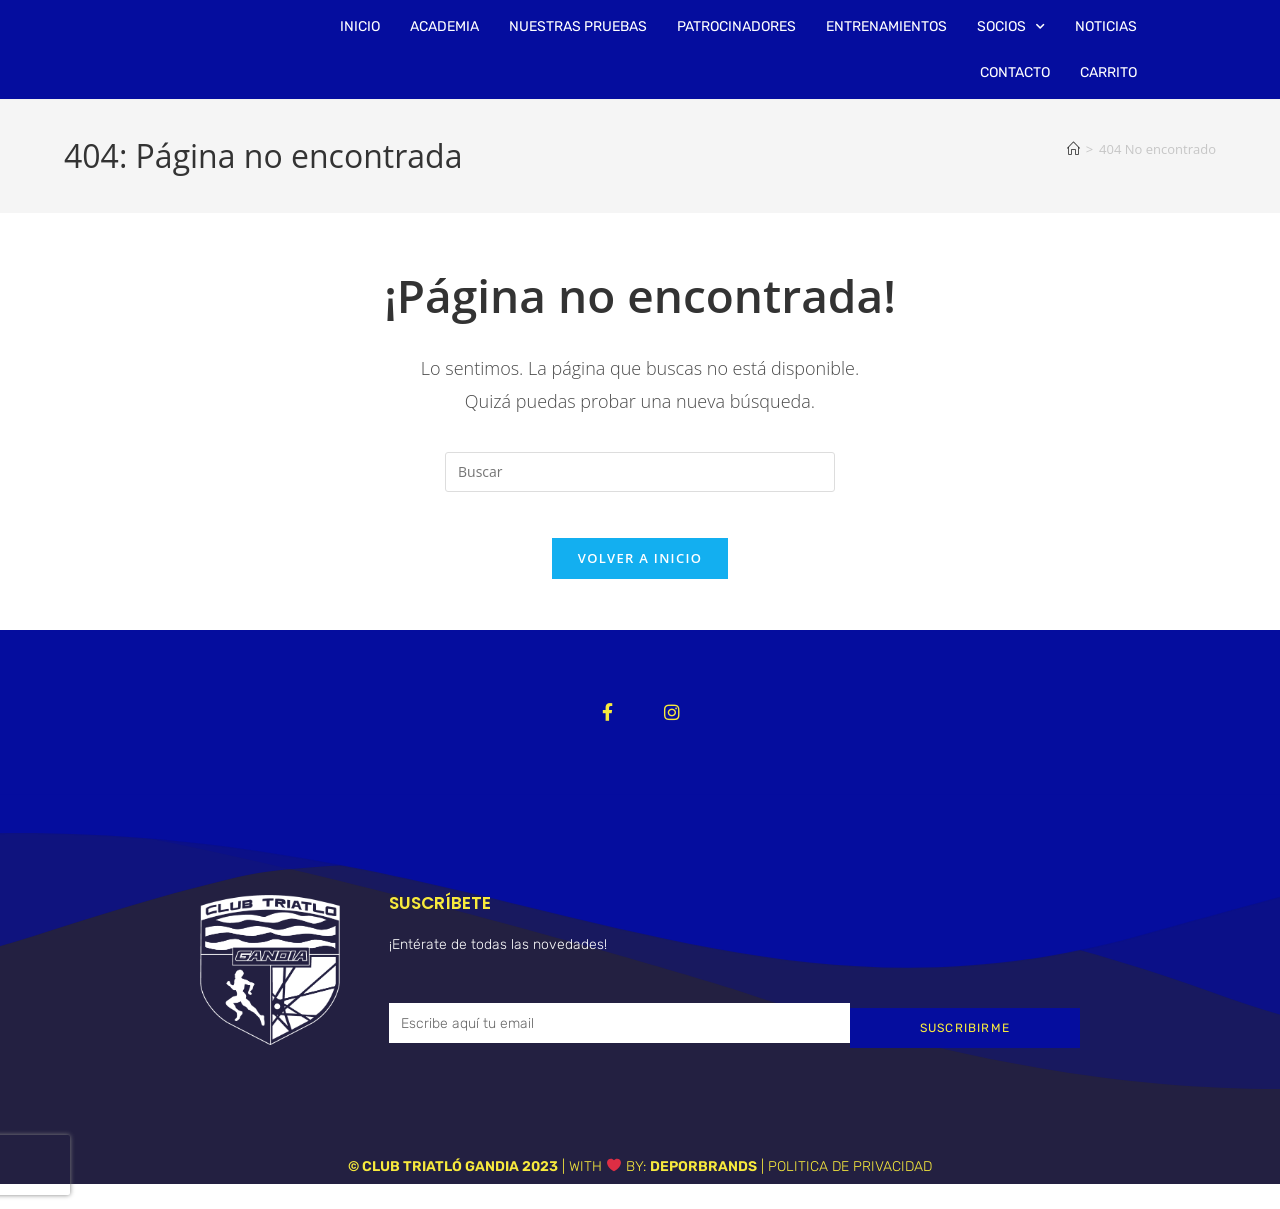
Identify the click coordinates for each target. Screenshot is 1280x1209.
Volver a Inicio (640, 573)
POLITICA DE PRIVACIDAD (850, 1191)
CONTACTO (1015, 72)
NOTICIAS (1106, 26)
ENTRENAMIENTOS (886, 26)
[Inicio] (1073, 149)
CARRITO (1108, 72)
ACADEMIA (444, 26)
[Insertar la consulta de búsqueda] (640, 472)
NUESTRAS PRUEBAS (578, 26)
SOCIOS (1011, 27)
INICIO (360, 26)
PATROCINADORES (736, 26)
